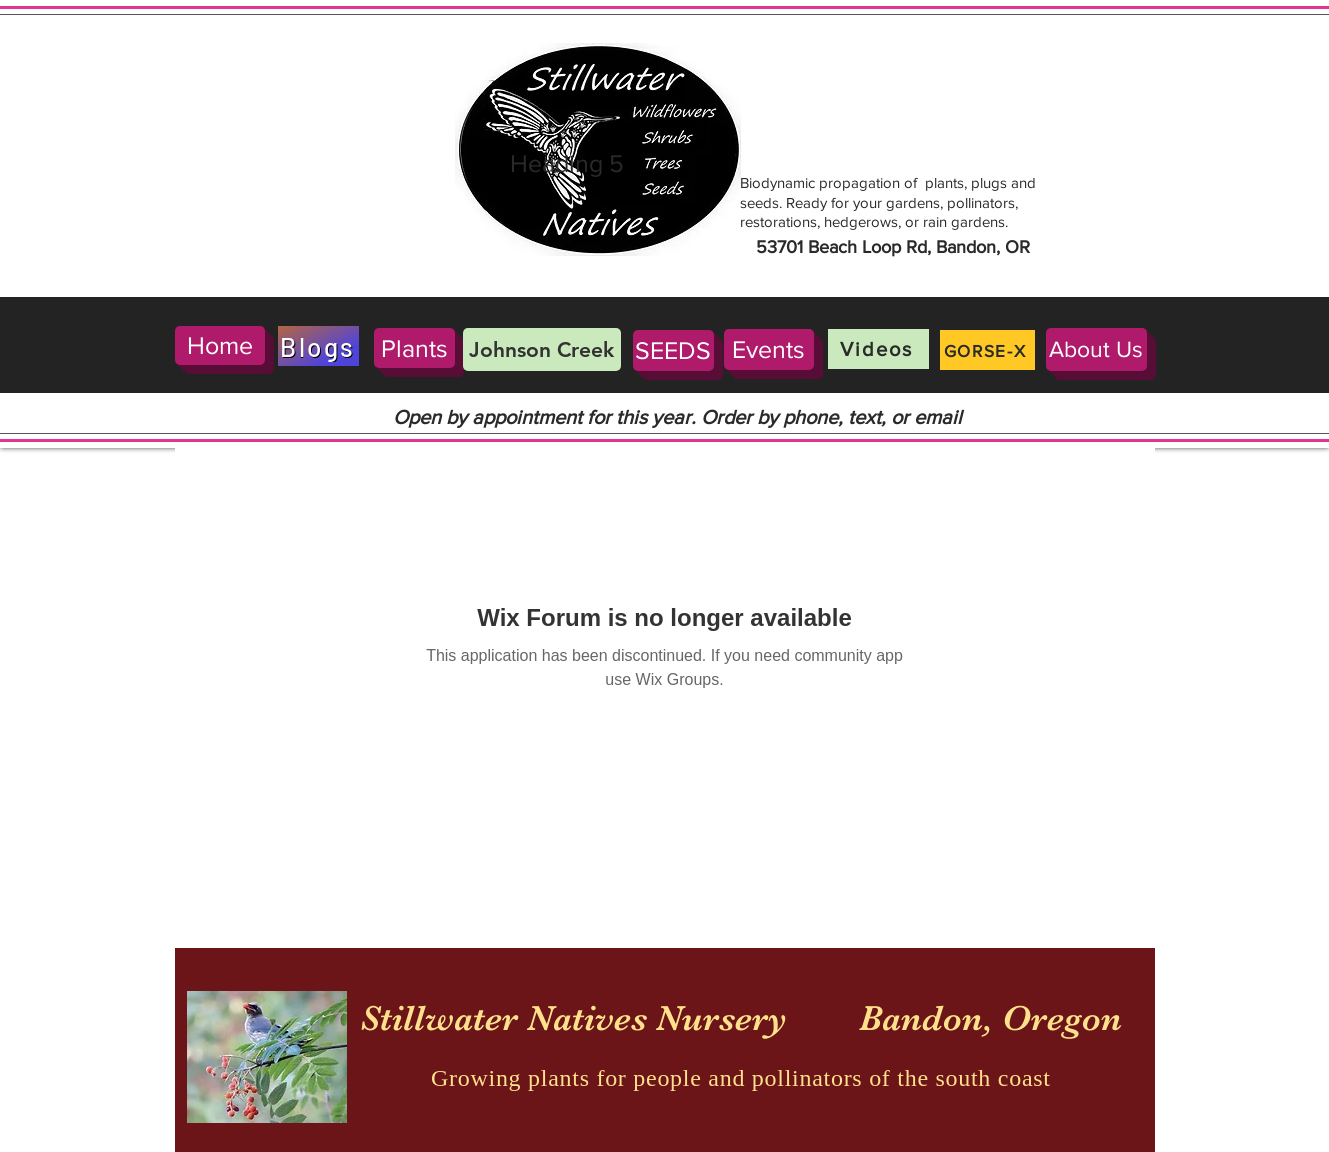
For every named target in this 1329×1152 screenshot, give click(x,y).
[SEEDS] (673, 350)
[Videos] (878, 349)
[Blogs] (318, 346)
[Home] (220, 345)
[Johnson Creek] (542, 349)
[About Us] (1096, 349)
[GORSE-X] (987, 350)
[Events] (769, 349)
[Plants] (414, 348)
